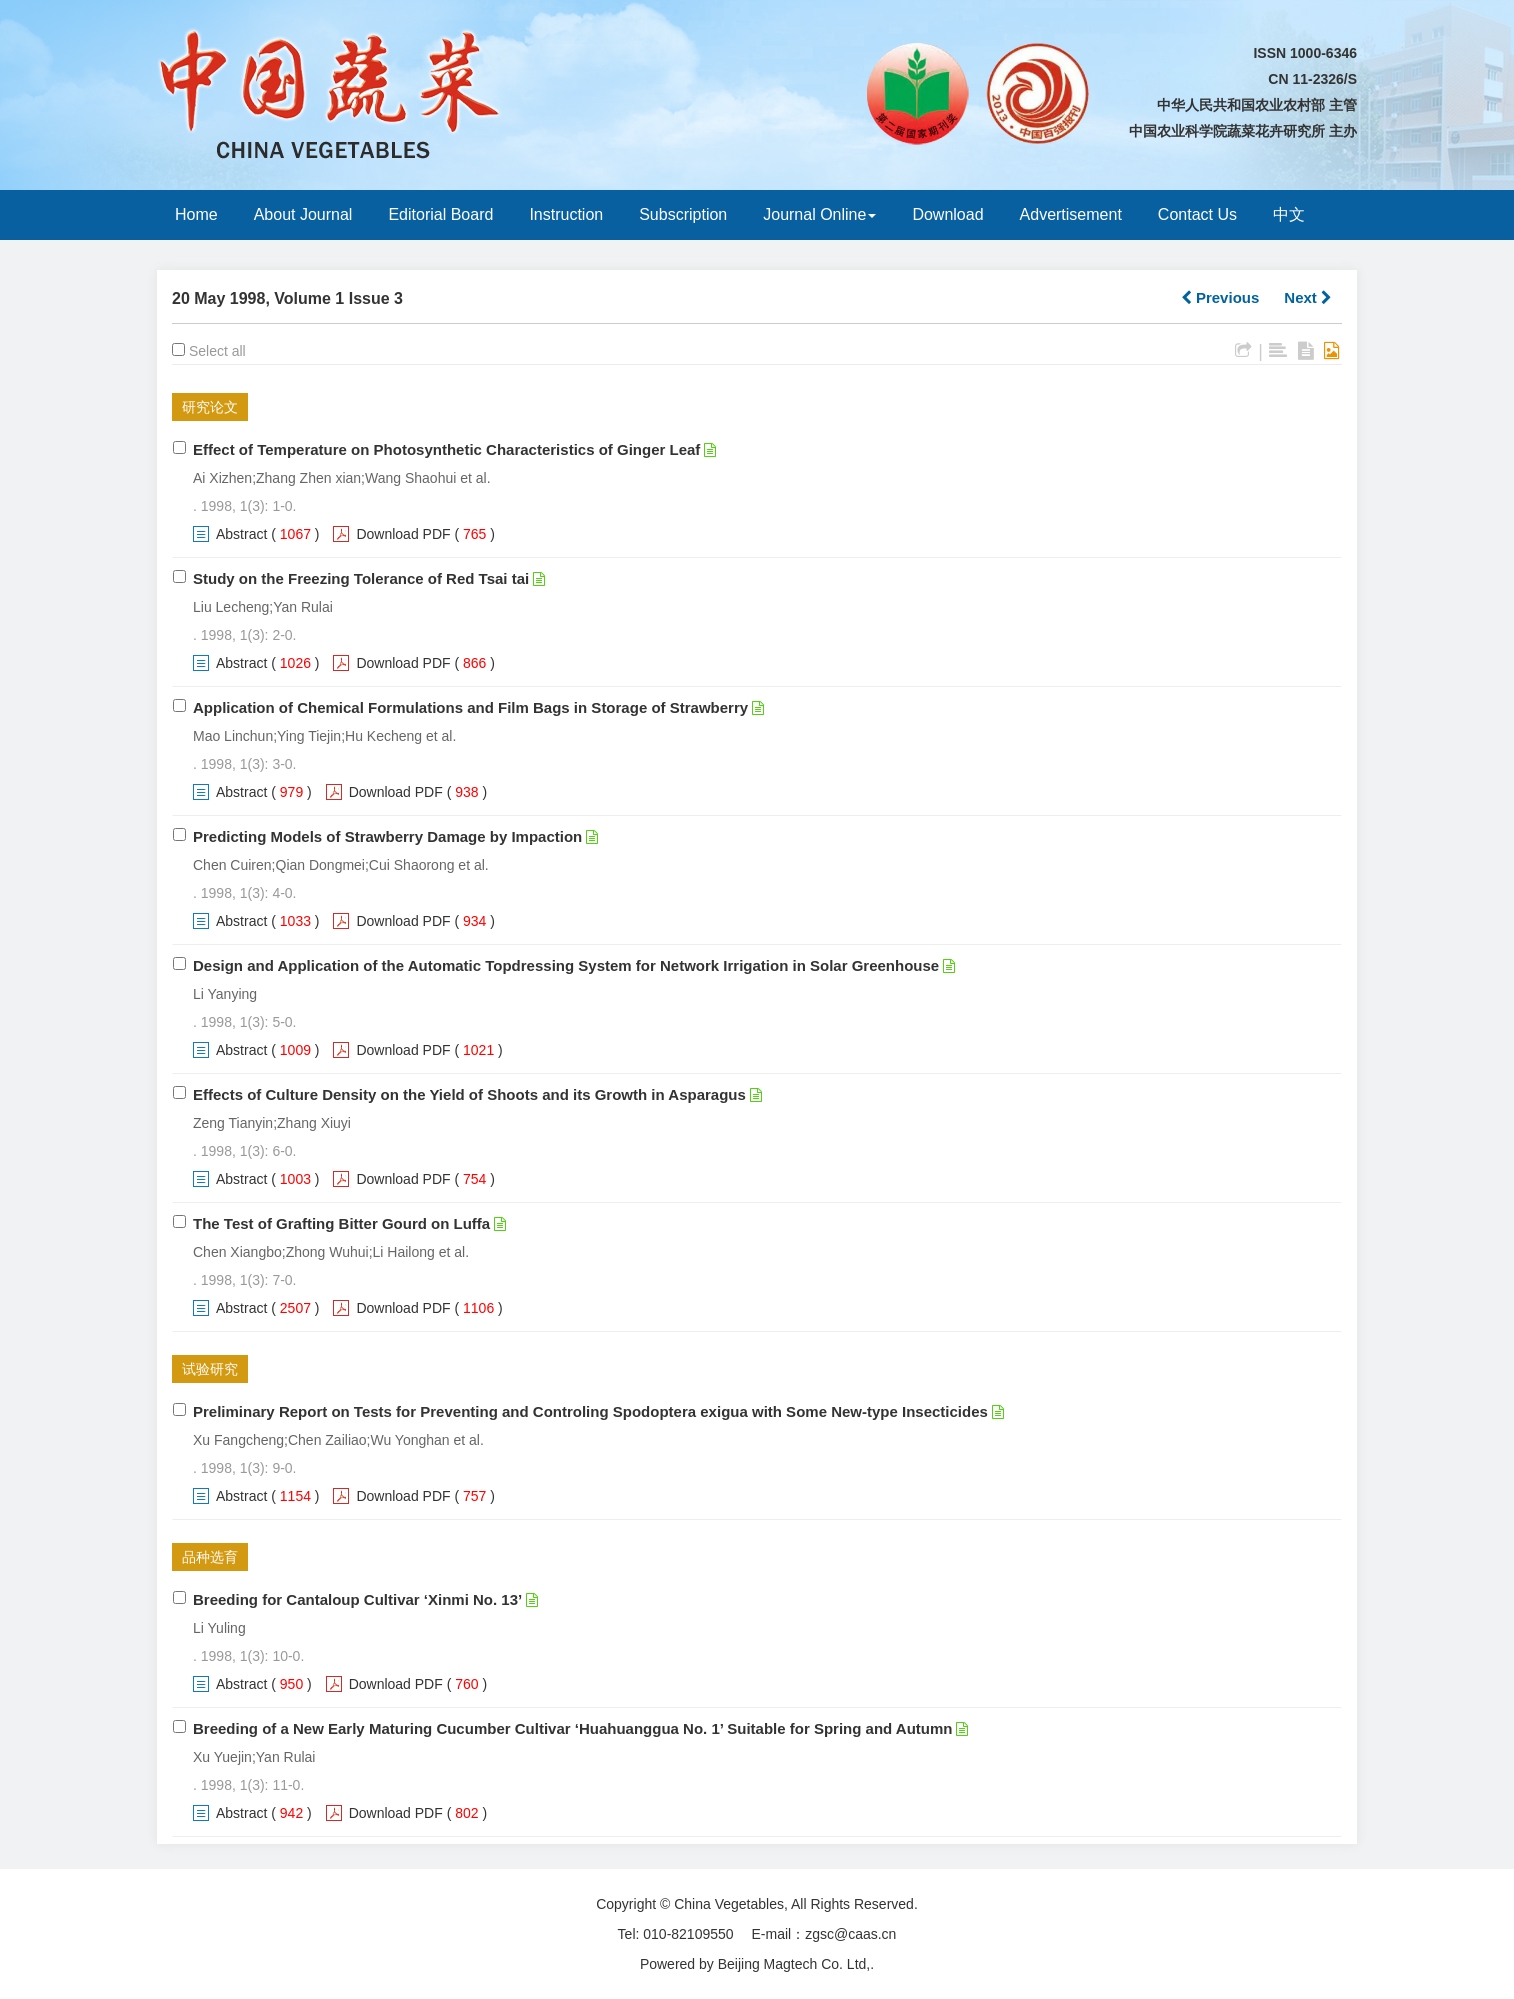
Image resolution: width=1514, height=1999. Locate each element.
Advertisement (1071, 214)
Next (1308, 297)
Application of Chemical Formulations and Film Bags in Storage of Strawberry (470, 707)
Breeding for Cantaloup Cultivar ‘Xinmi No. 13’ (357, 1599)
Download (947, 214)
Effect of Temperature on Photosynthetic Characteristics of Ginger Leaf (446, 449)
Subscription (683, 214)
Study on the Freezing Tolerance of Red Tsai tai (361, 578)
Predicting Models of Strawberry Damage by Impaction (387, 836)
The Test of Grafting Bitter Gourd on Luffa (341, 1223)
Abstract (241, 534)
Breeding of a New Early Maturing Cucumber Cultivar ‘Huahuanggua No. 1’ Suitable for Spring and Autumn (573, 1728)
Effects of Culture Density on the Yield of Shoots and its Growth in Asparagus (469, 1094)
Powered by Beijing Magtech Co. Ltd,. (757, 1964)
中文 (1289, 214)
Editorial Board (440, 214)
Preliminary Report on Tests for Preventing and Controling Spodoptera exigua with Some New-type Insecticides (590, 1411)
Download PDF (403, 534)
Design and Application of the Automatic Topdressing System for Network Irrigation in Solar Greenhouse (566, 965)
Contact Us (1197, 214)
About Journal (303, 214)
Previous (1220, 297)
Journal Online (819, 214)
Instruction (566, 214)
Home (196, 214)
